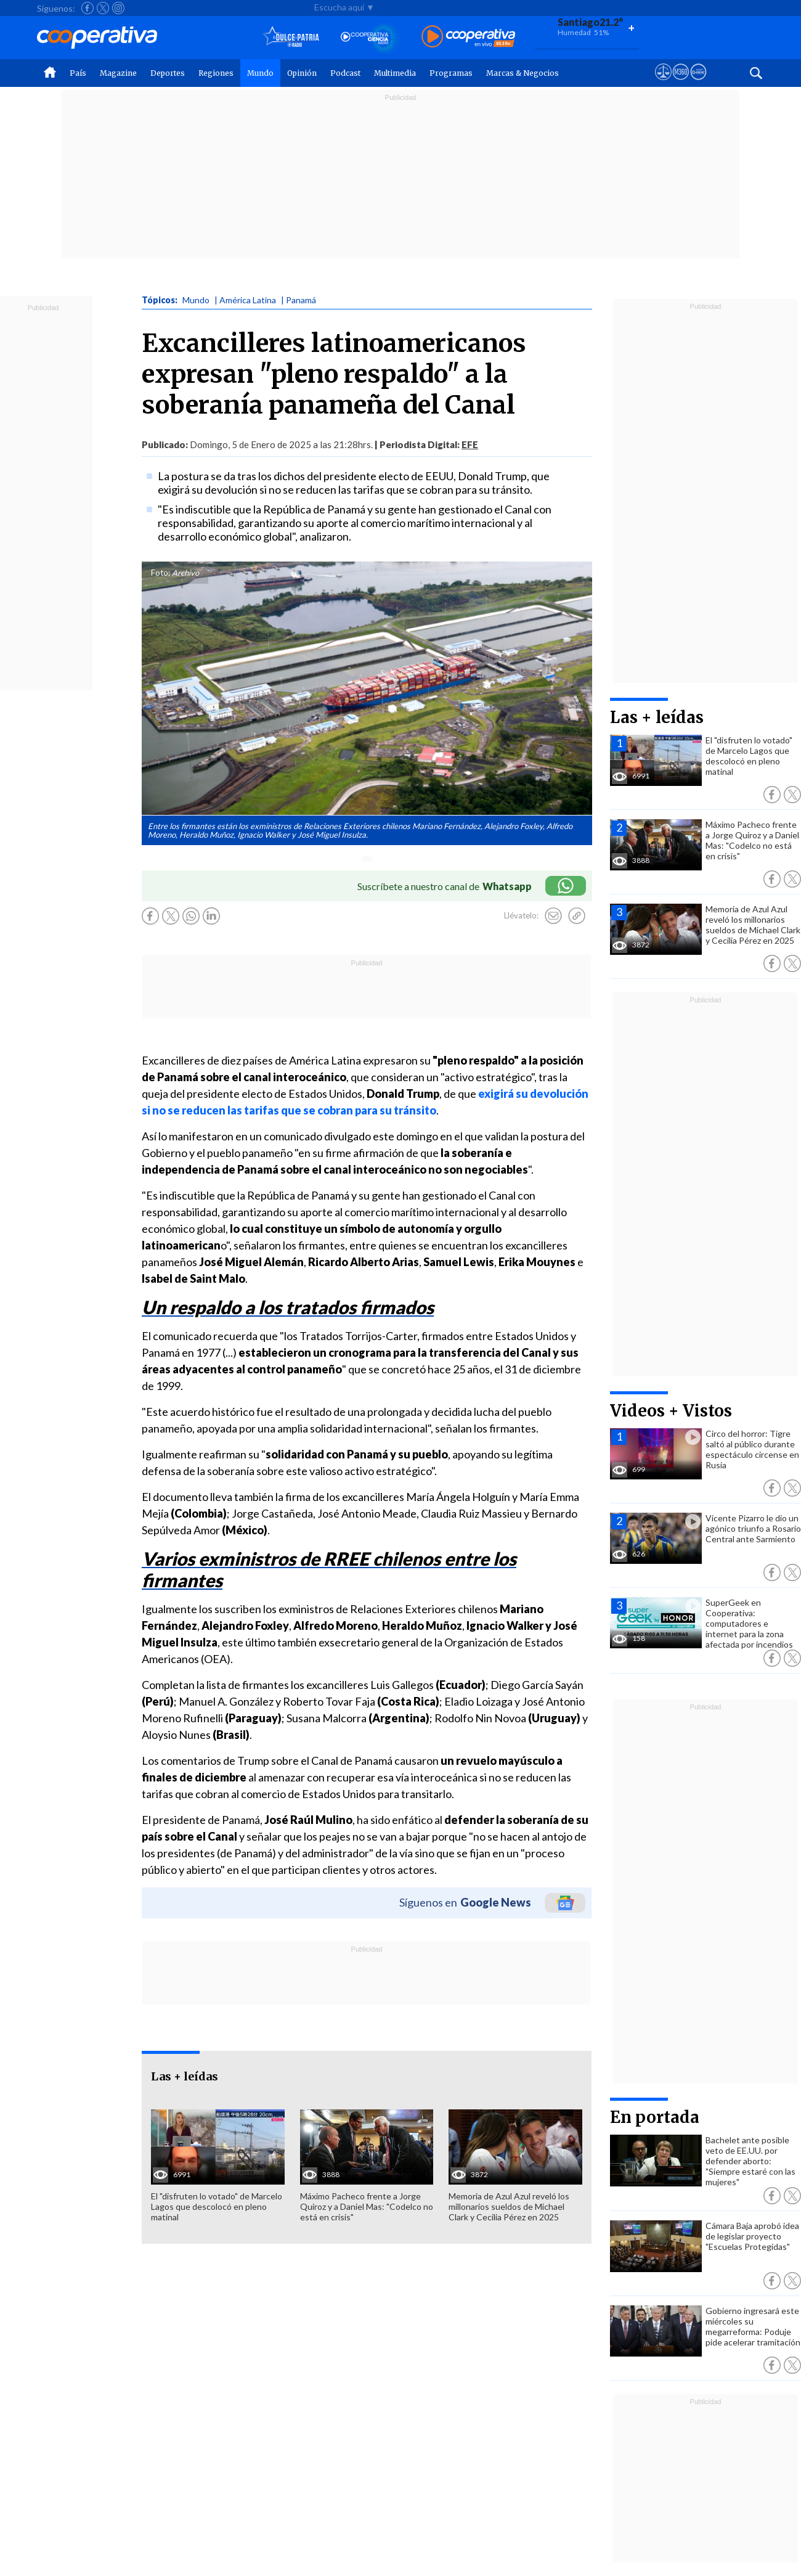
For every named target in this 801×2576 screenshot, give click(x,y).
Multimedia (395, 73)
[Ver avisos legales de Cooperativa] (663, 83)
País (78, 73)
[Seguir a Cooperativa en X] (103, 8)
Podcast (345, 73)
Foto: (160, 573)
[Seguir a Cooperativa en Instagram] (118, 8)
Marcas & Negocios (522, 73)
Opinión (302, 73)
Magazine (118, 73)
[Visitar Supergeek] (698, 83)
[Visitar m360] (680, 83)
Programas (451, 73)
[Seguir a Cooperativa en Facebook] (87, 8)
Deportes (167, 73)
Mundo (260, 73)
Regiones (216, 73)
